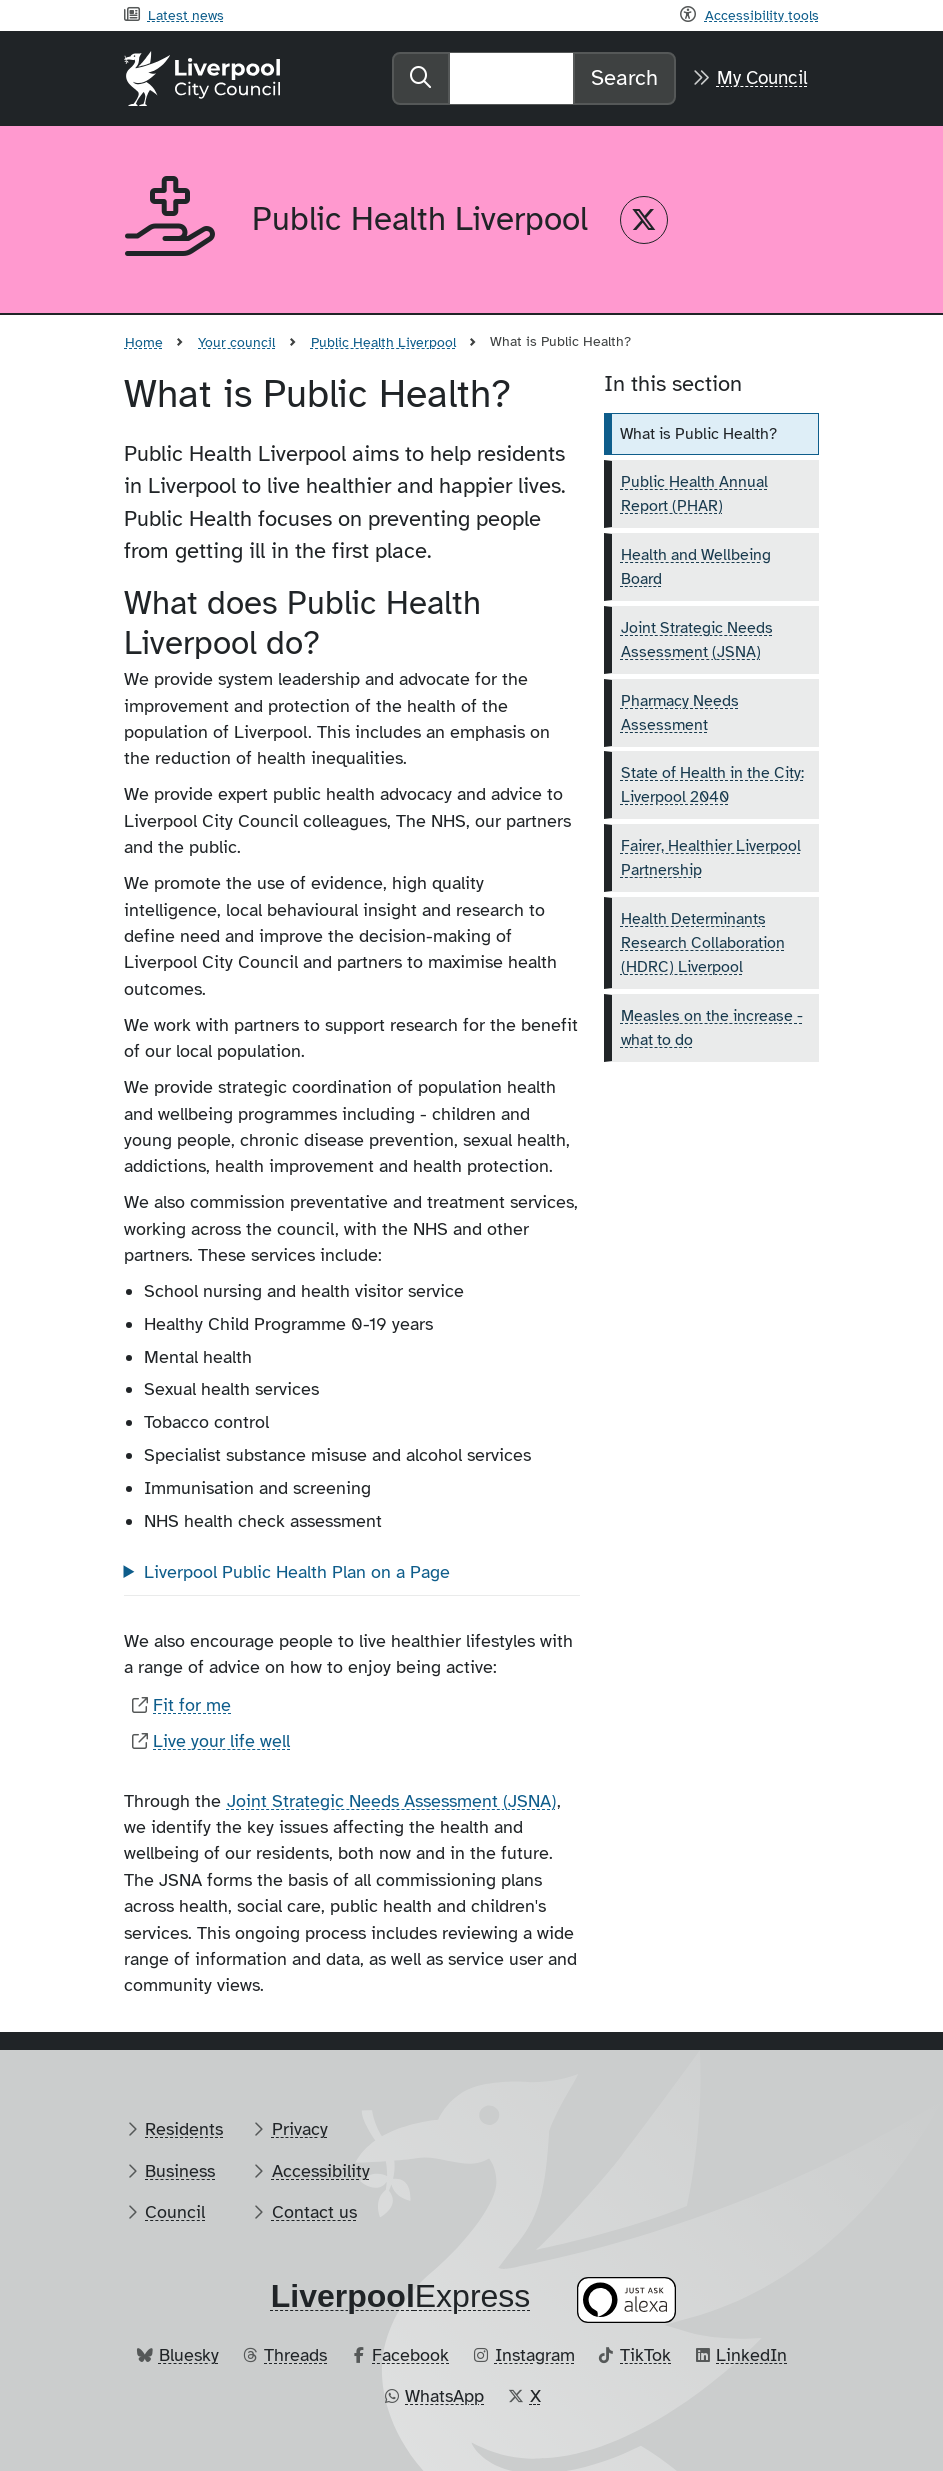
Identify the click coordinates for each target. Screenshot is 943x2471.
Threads (295, 2355)
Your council (236, 342)
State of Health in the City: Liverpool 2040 (712, 785)
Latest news (186, 15)
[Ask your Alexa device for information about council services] (626, 2299)
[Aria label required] (172, 220)
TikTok (645, 2355)
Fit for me (192, 1705)
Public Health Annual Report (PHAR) (694, 494)
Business (180, 2171)
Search (624, 77)
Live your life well (221, 1741)
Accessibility (321, 2171)
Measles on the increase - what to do (712, 1028)
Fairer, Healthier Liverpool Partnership (711, 858)
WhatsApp (444, 2396)
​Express (401, 2296)
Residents (184, 2129)
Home (144, 342)
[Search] (511, 78)
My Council (762, 78)
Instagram (535, 2355)
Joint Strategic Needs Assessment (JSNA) (391, 1801)
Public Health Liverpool (383, 342)
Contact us (314, 2212)
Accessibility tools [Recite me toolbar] (762, 15)
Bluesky (189, 2355)
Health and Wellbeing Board (696, 567)
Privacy (300, 2129)
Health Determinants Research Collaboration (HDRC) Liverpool (703, 943)
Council (175, 2212)
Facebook (410, 2355)
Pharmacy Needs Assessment (680, 713)
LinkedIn (751, 2355)
